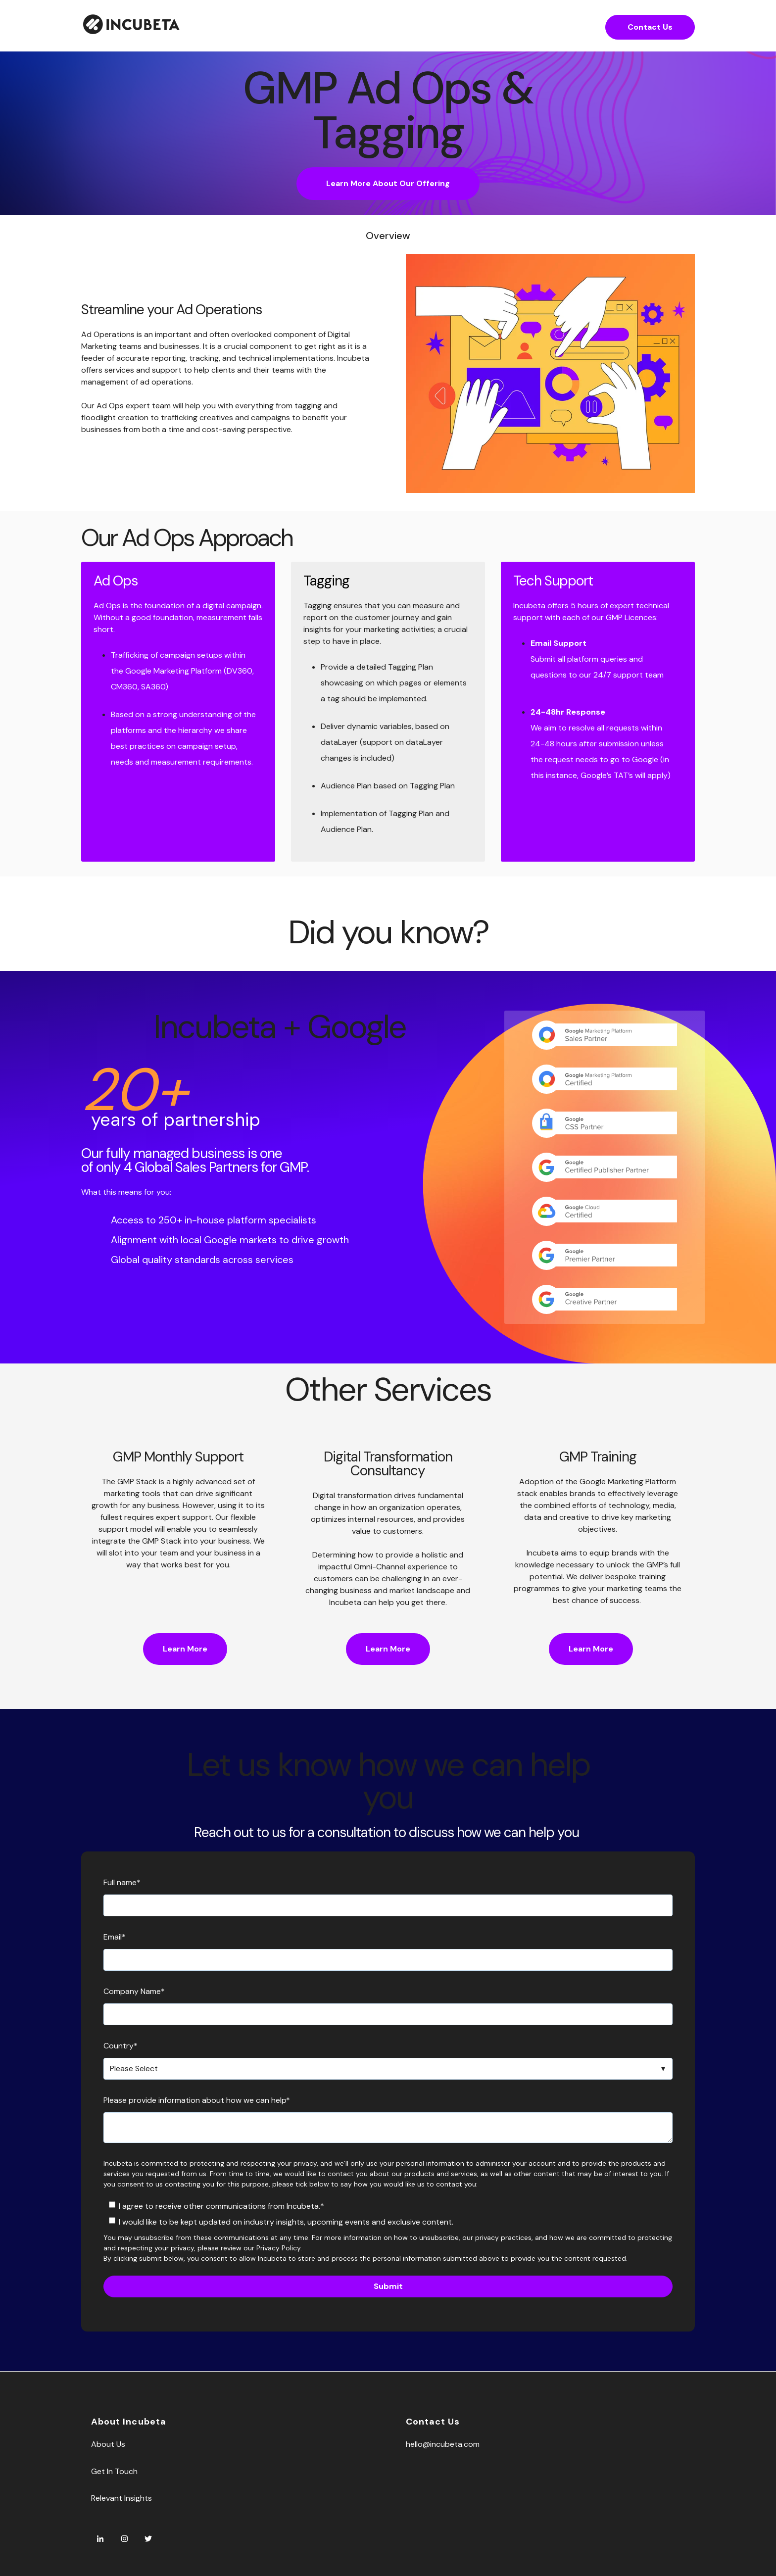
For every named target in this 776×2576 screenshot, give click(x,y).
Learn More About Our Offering (388, 183)
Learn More (185, 1649)
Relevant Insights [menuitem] (121, 2498)
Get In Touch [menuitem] (114, 2471)
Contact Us (650, 27)
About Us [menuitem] (108, 2444)
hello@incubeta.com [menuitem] (443, 2444)
